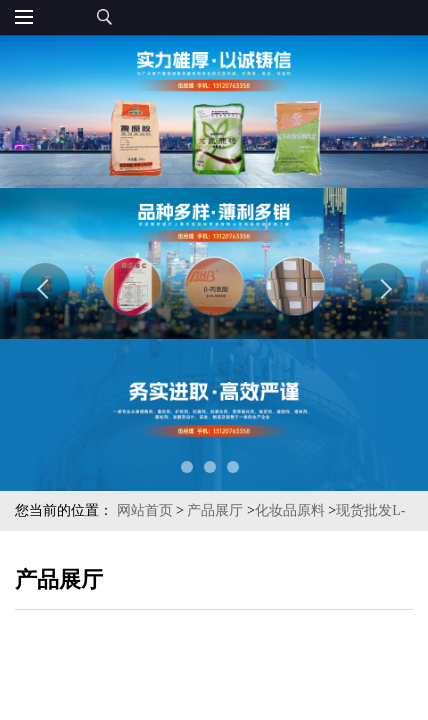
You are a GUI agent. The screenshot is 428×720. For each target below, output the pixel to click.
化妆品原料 (290, 510)
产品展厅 (215, 510)
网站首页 (145, 510)
